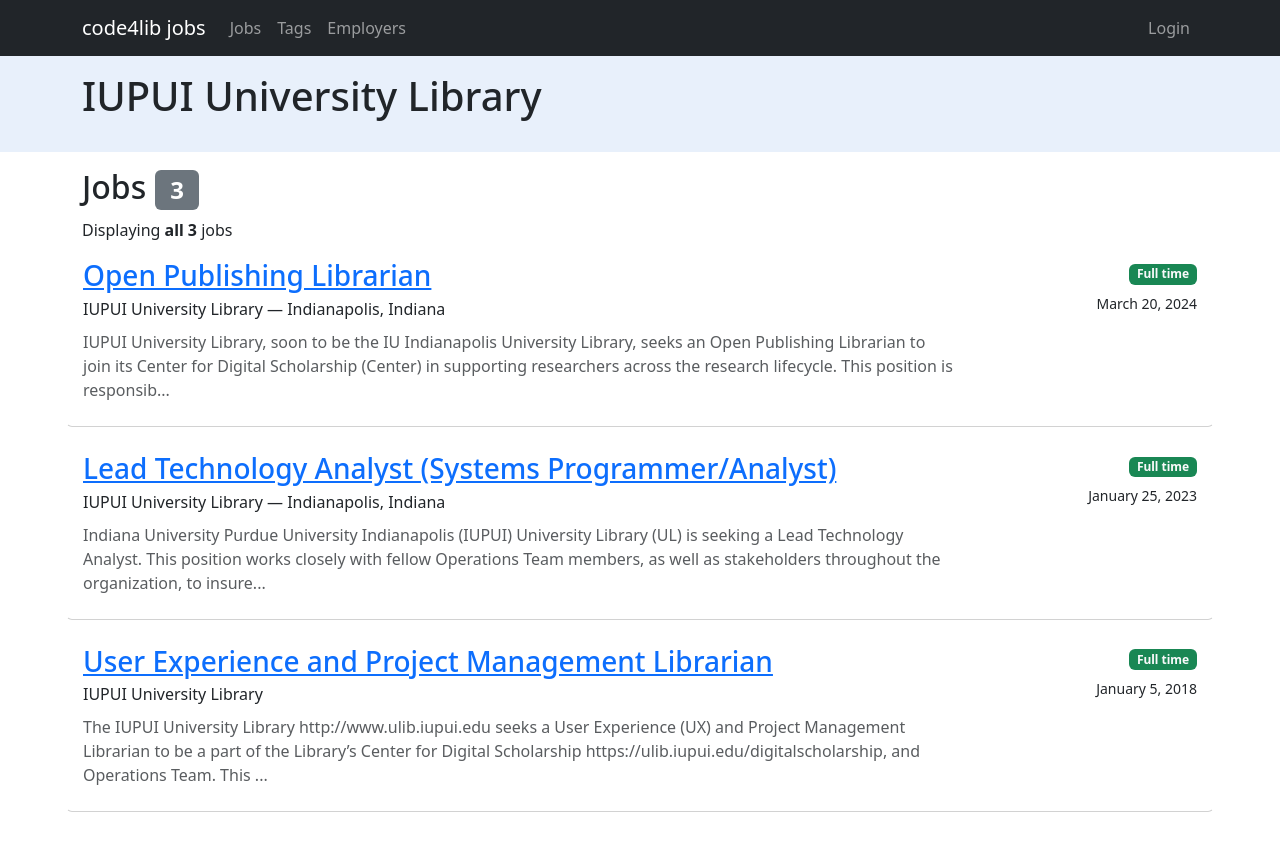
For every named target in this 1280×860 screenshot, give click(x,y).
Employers (366, 28)
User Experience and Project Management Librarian (428, 661)
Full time (1163, 273)
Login (1169, 28)
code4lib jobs (144, 27)
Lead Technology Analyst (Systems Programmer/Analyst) (459, 468)
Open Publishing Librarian (257, 275)
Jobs (246, 28)
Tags (294, 28)
